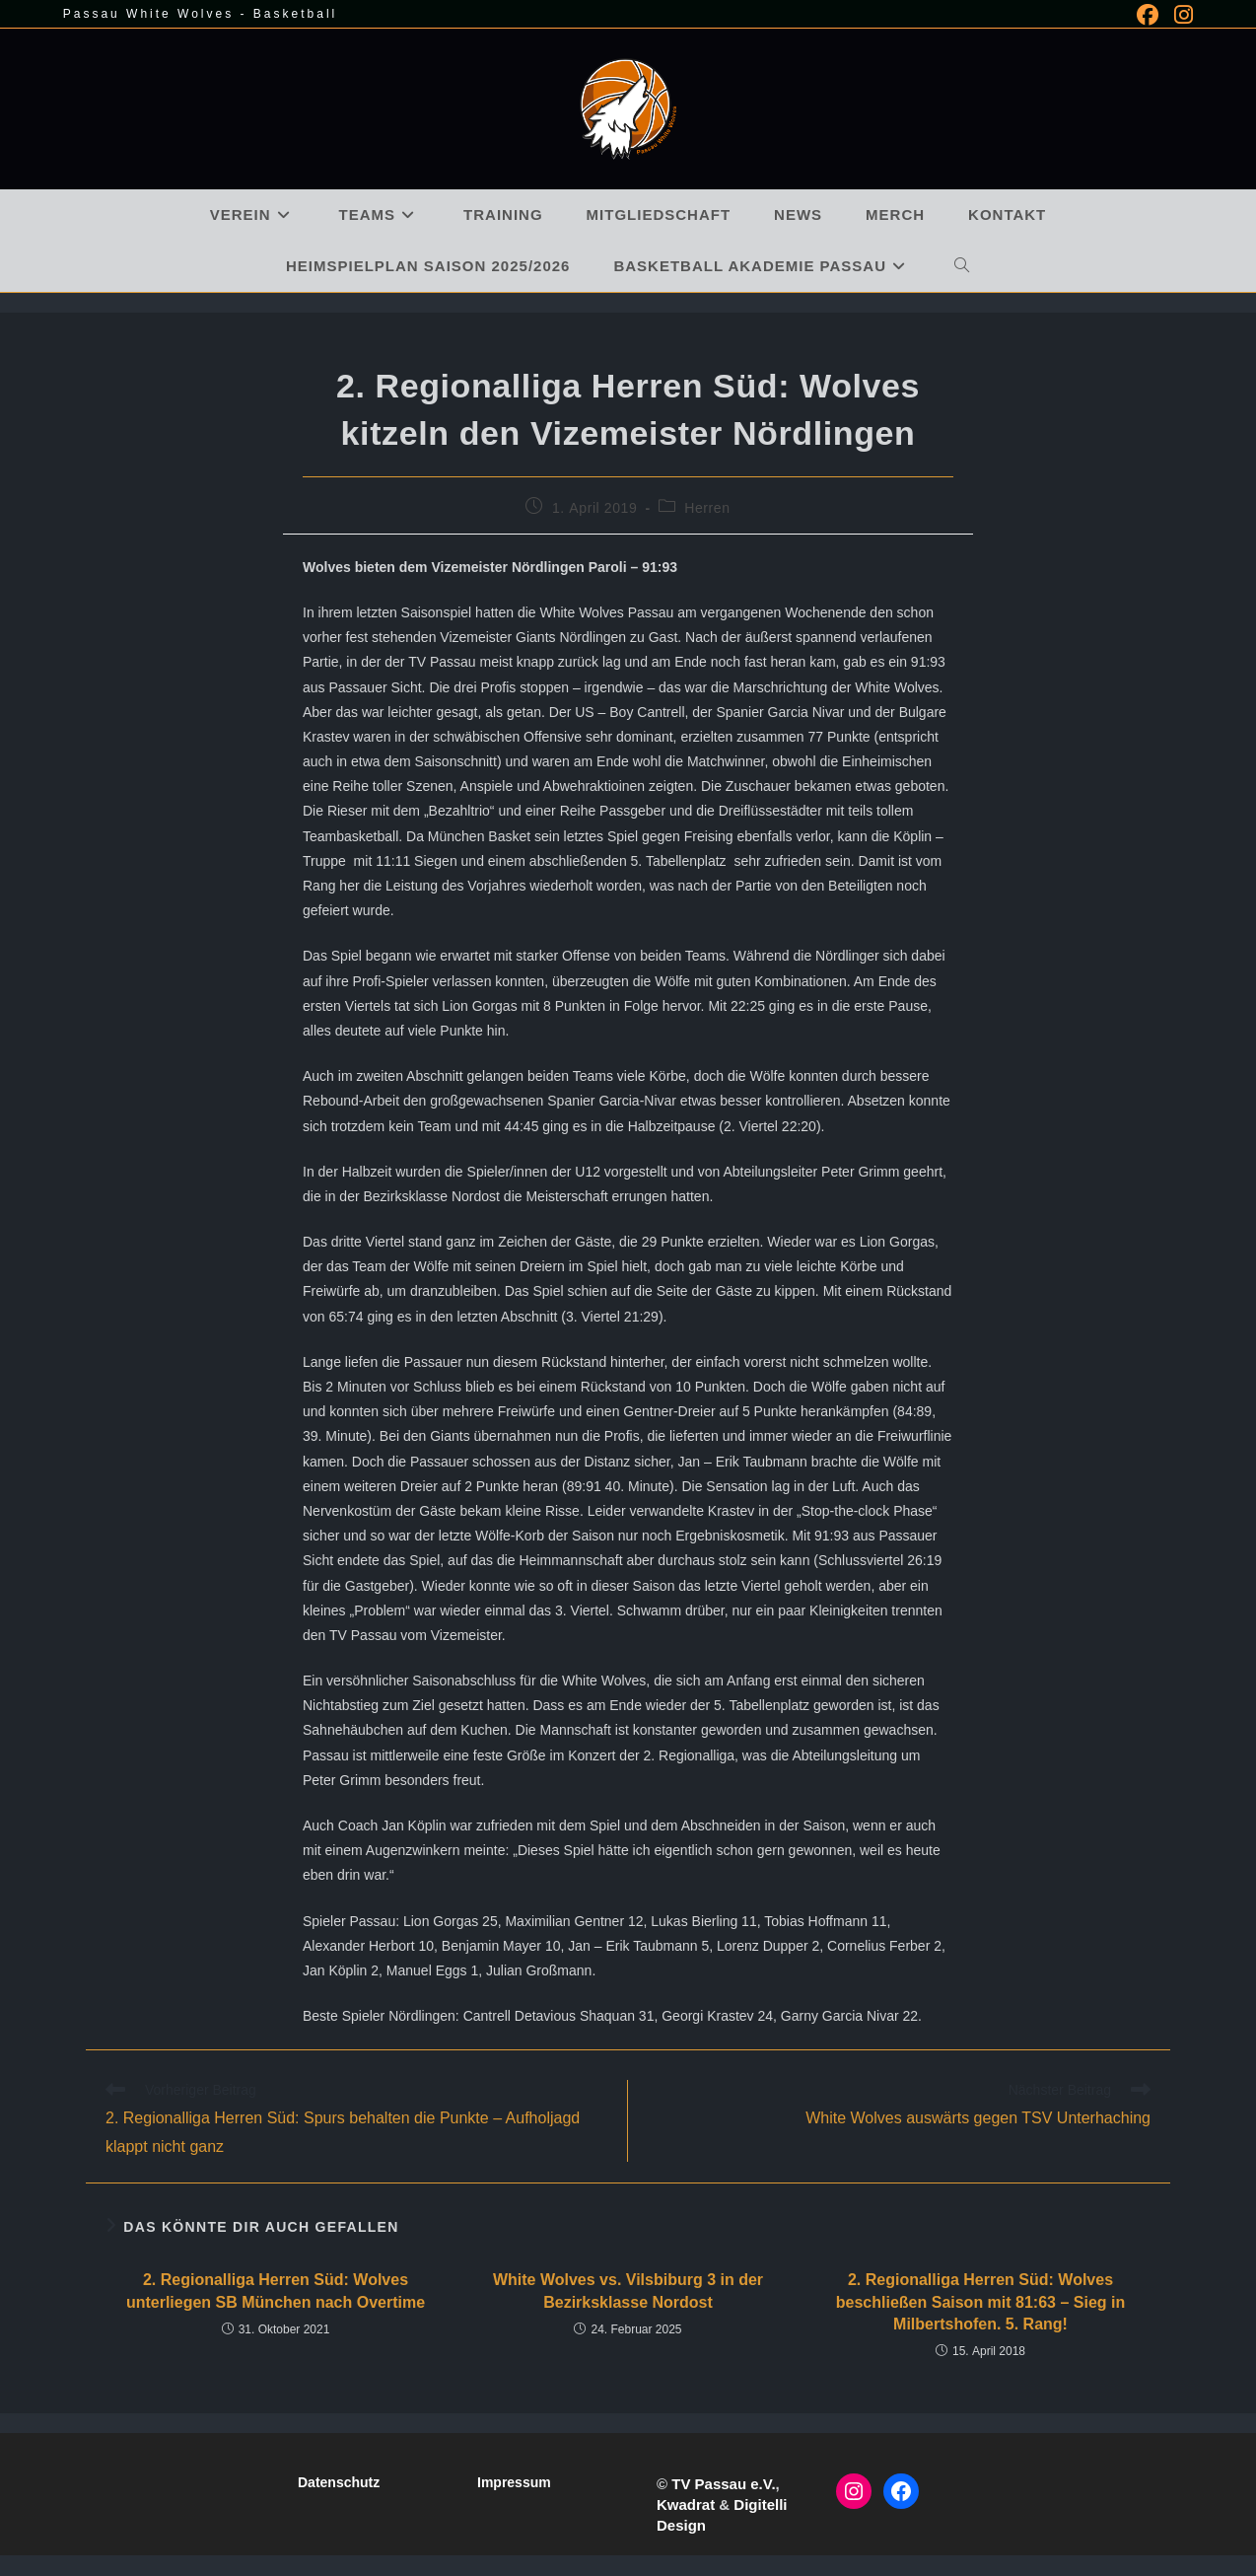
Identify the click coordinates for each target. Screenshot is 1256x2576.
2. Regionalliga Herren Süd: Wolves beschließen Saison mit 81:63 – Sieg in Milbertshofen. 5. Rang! (980, 2301)
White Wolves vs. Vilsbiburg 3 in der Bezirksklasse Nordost (628, 2290)
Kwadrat (686, 2504)
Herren (707, 508)
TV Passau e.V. (723, 2483)
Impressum (514, 2482)
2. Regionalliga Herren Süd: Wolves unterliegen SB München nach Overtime (275, 2290)
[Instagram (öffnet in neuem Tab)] (1179, 15)
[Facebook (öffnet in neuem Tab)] (1147, 15)
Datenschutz (339, 2482)
